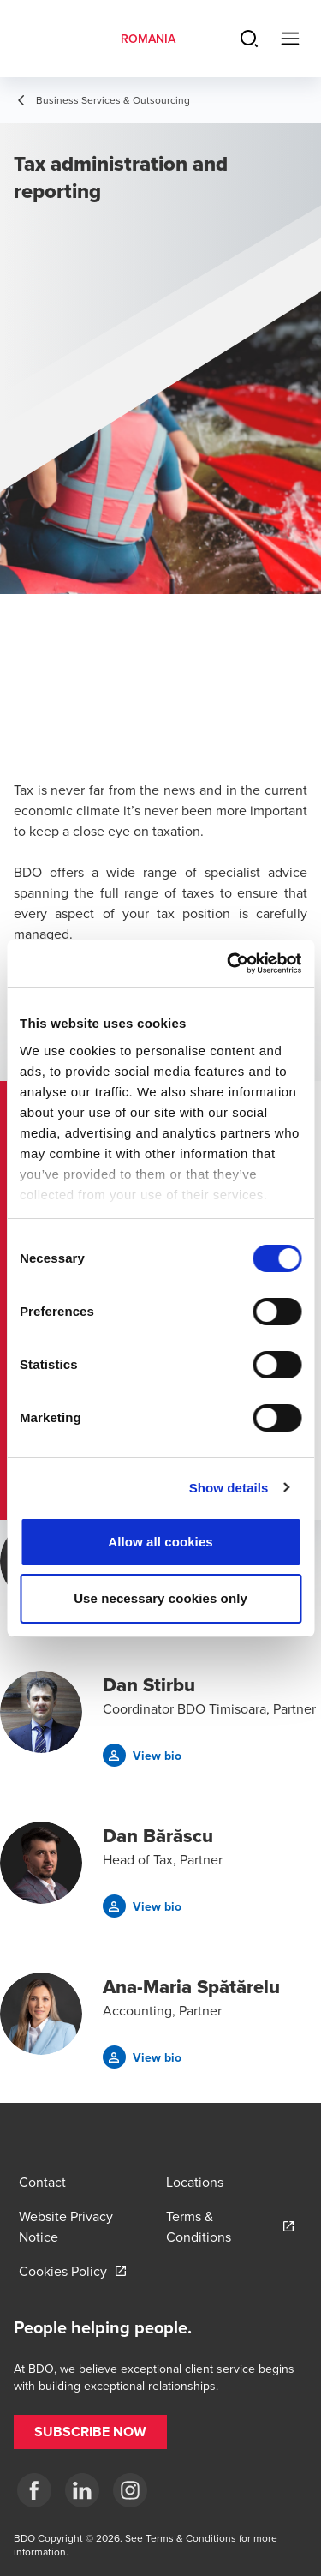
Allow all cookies (160, 1541)
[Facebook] (34, 2490)
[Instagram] (130, 2490)
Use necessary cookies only (160, 1598)
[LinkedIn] (82, 2490)
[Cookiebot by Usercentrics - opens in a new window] (228, 963)
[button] (142, 1755)
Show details (229, 1487)
